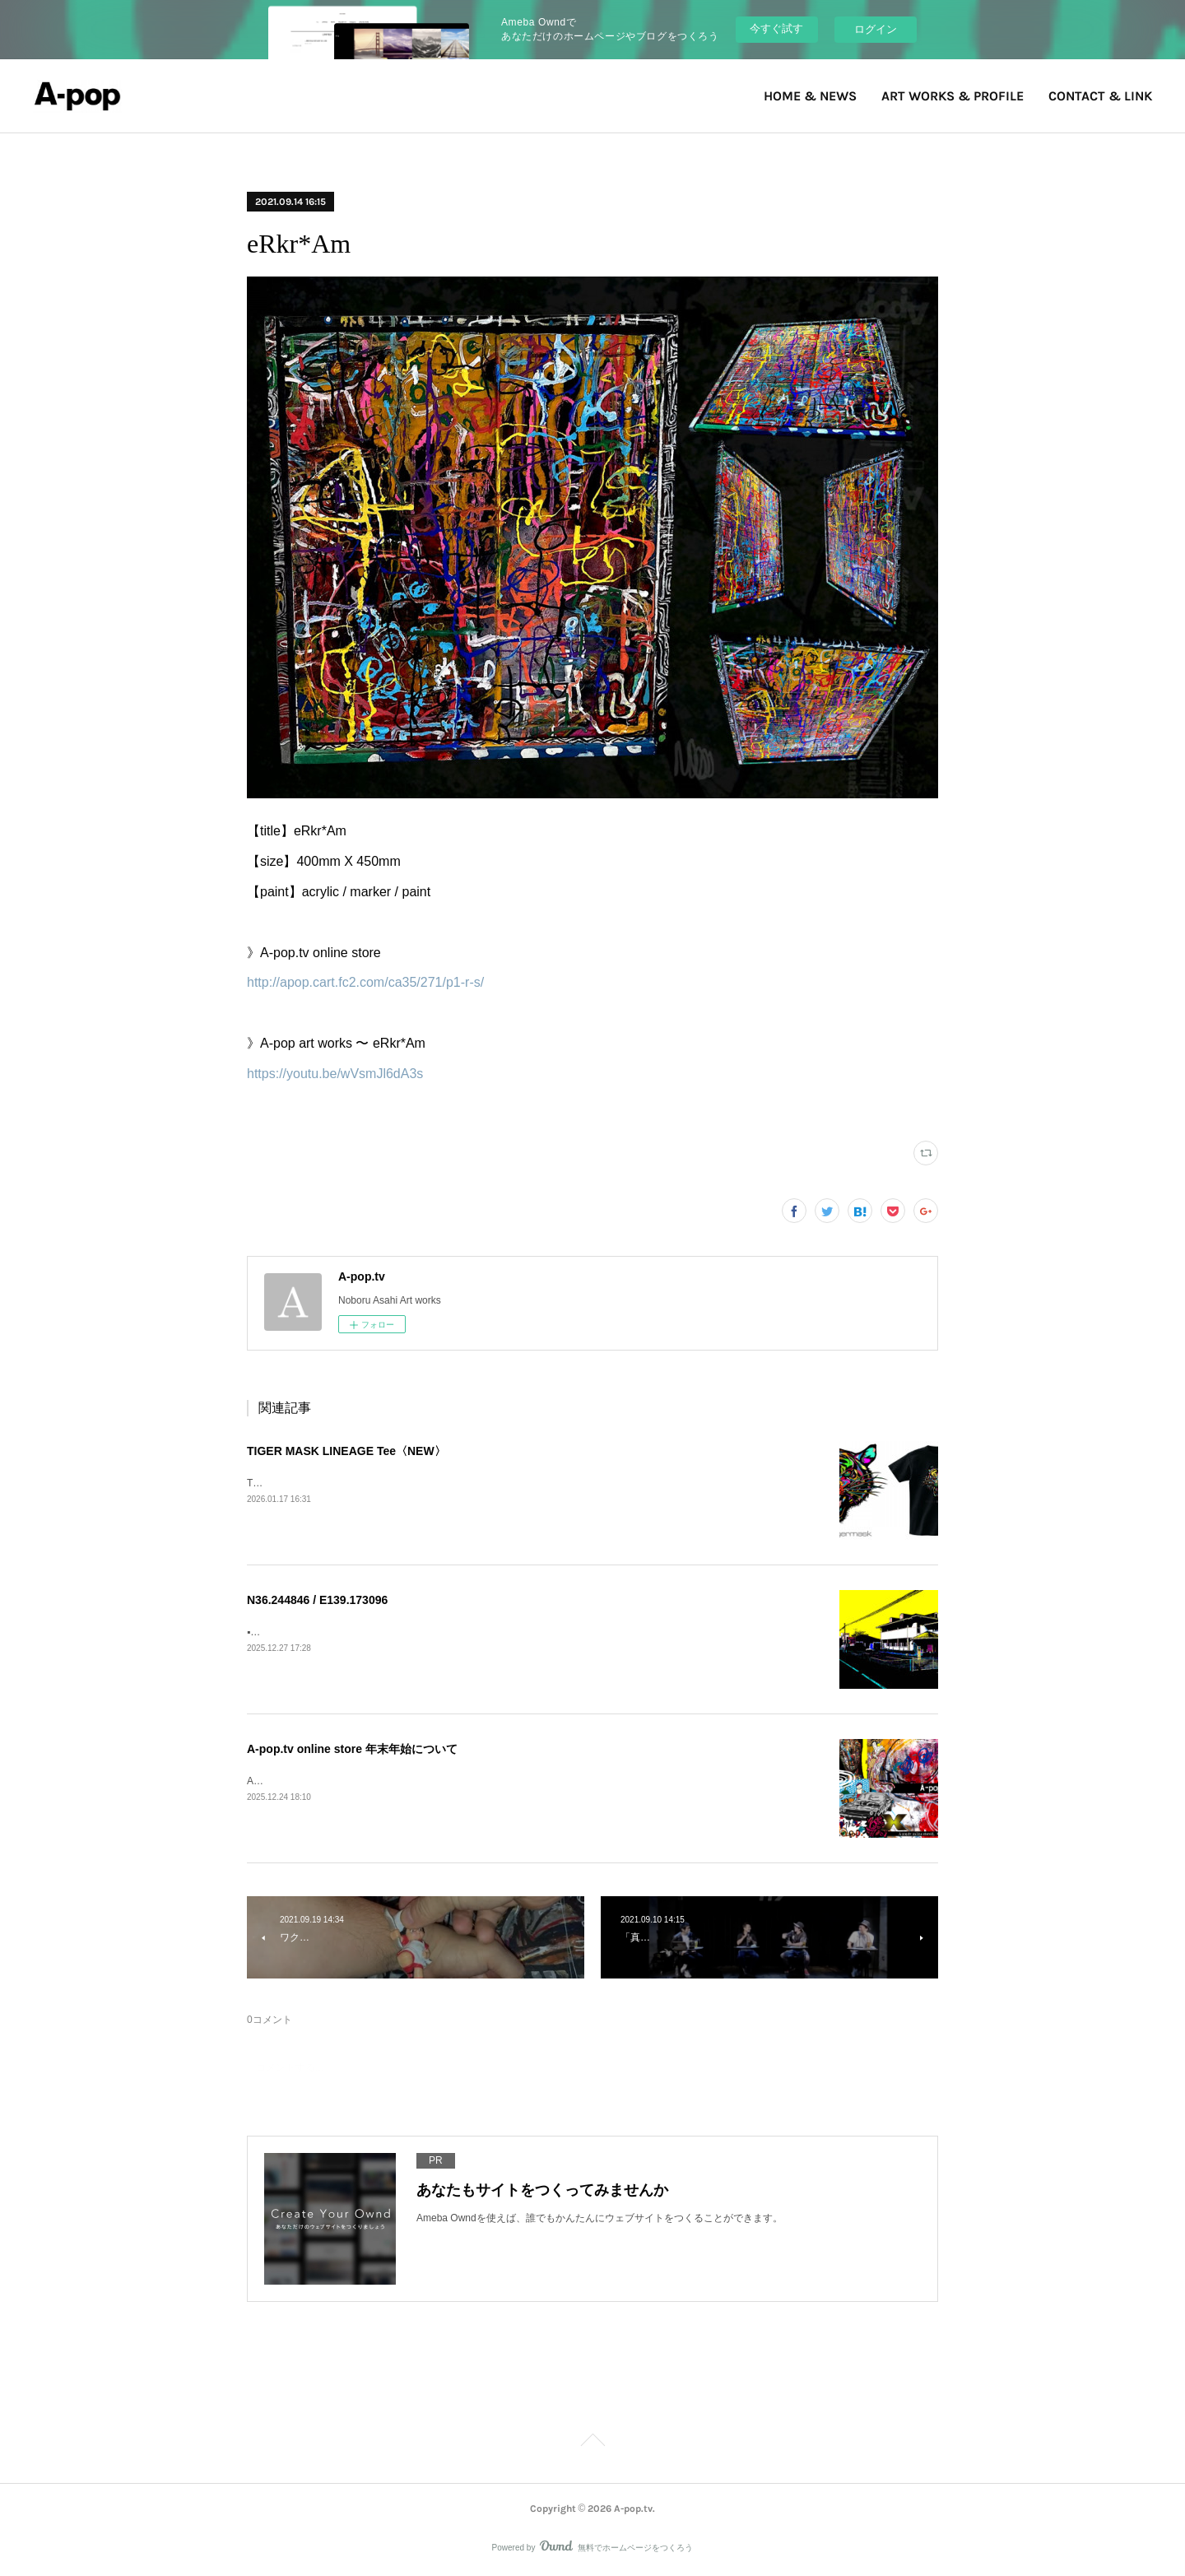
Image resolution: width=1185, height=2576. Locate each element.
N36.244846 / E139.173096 (317, 1600)
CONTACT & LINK (1100, 96)
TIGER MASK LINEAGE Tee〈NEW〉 (346, 1451)
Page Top (592, 2443)
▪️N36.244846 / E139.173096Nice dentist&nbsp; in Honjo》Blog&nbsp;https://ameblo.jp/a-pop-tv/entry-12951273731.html (510, 1632)
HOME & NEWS (810, 96)
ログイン (875, 29)
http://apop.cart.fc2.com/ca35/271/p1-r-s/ (365, 982)
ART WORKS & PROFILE (952, 96)
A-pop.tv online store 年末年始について (352, 1748)
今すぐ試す (776, 28)
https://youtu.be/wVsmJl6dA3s (335, 1074)
